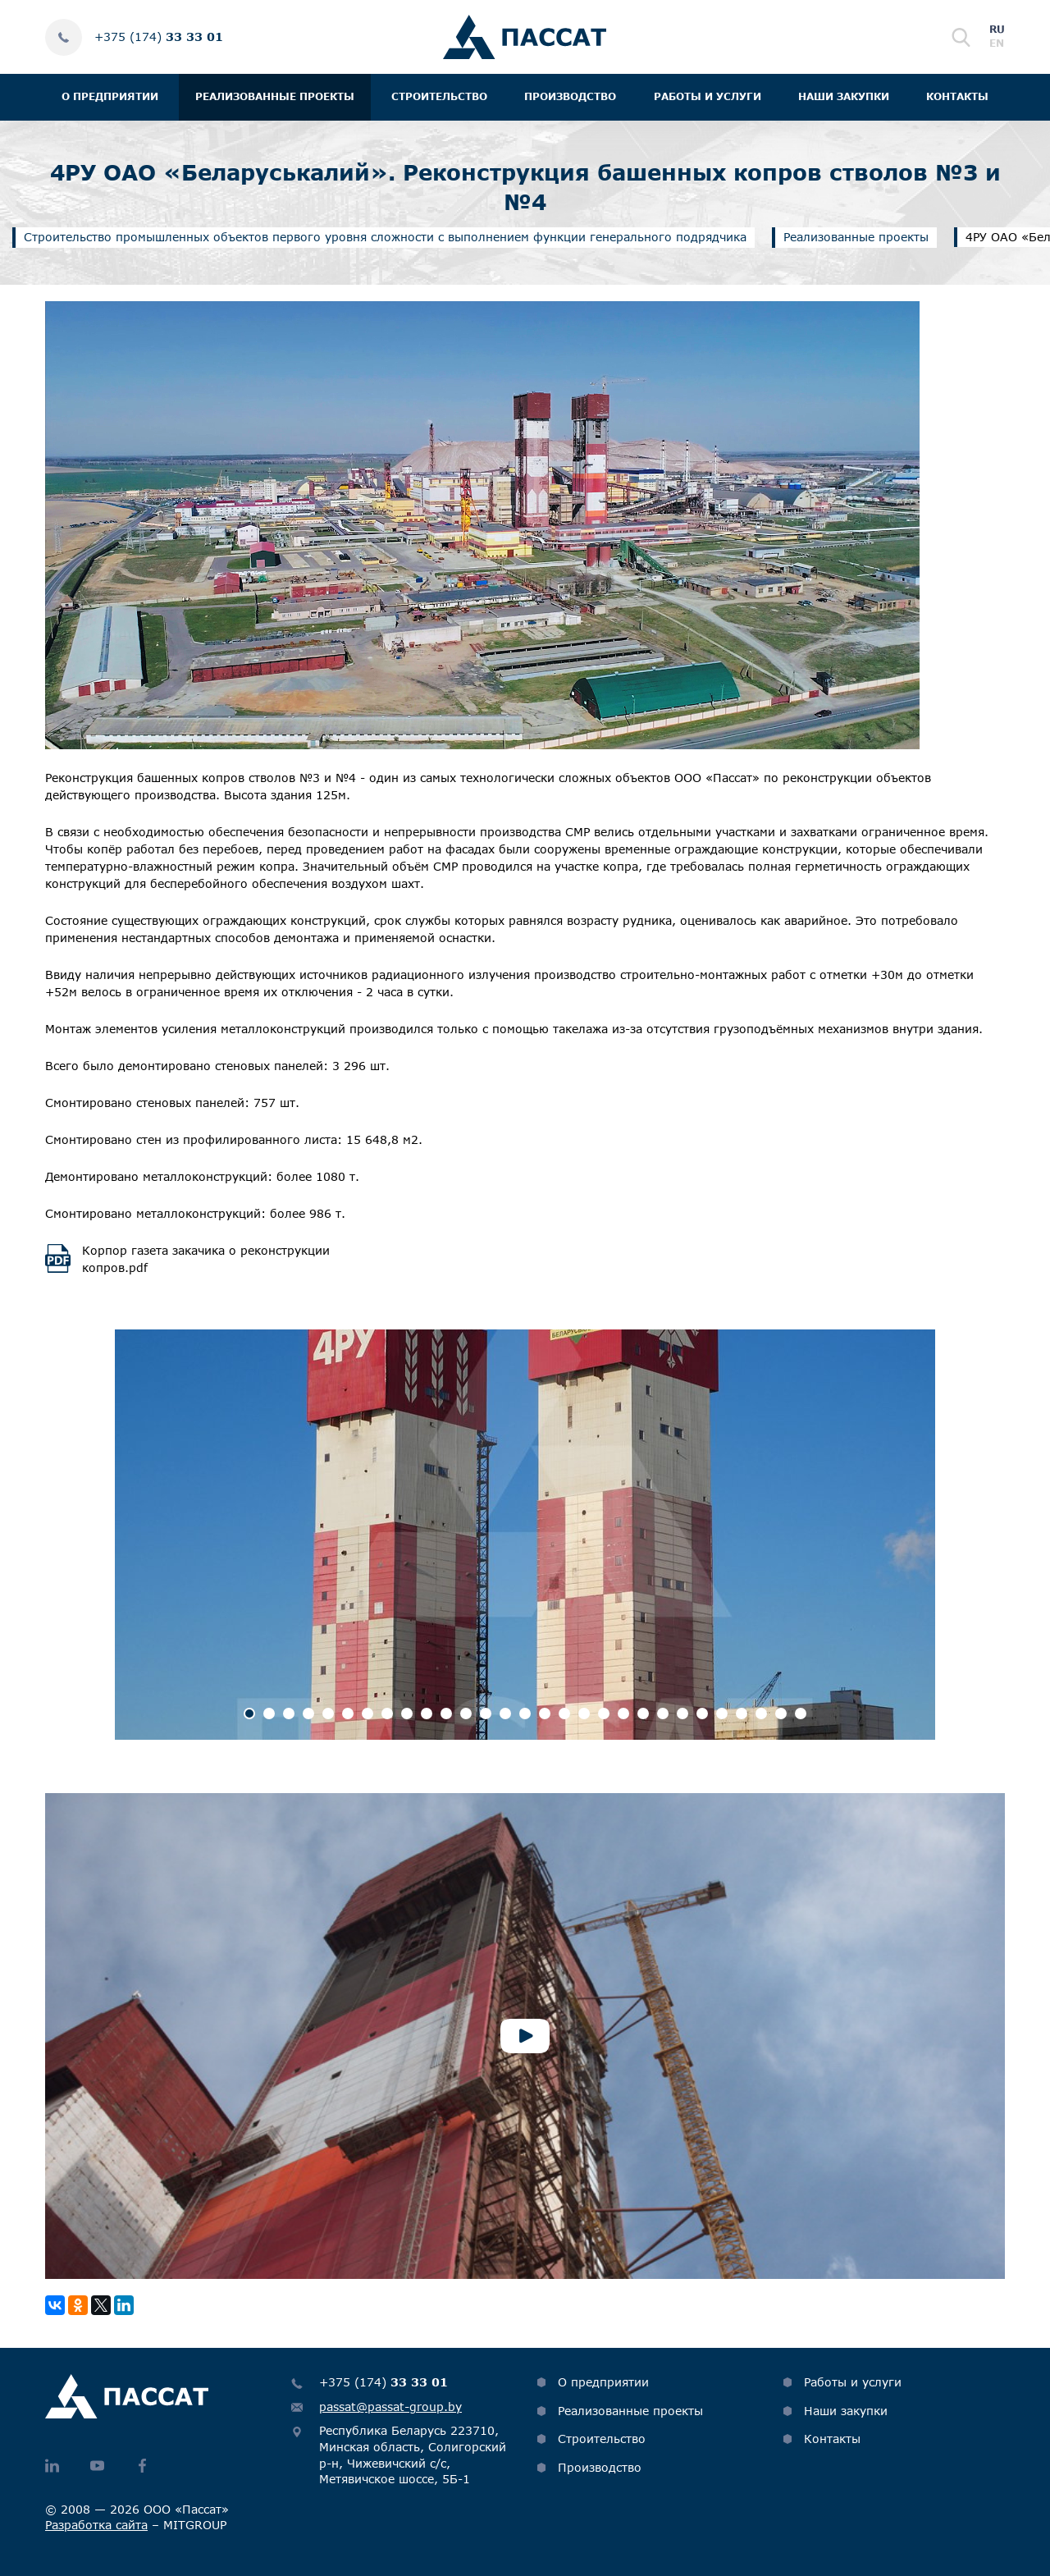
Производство (570, 96)
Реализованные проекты (274, 96)
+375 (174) (158, 36)
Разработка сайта (96, 2525)
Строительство (439, 96)
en (996, 43)
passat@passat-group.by (390, 2407)
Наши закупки (843, 96)
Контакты (957, 96)
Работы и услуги (707, 96)
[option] (525, 1534)
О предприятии (110, 96)
